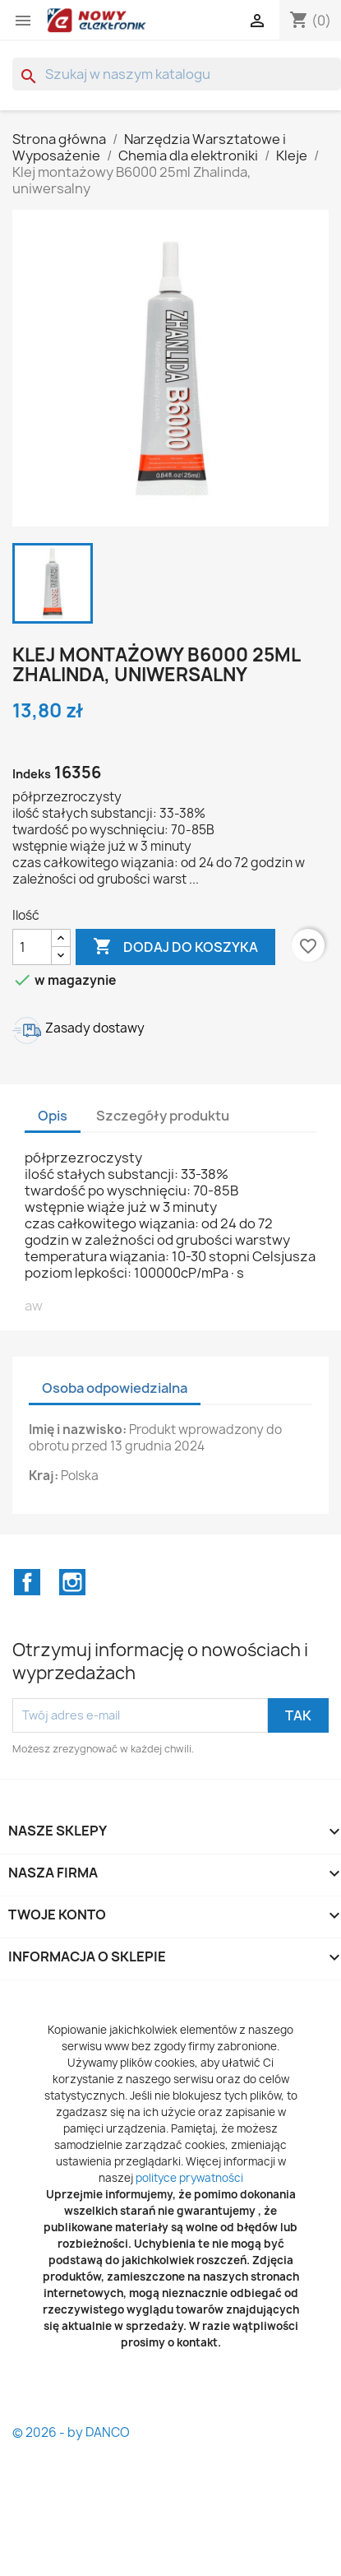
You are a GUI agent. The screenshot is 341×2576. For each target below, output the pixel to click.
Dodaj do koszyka (175, 947)
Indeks (31, 774)
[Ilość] (32, 947)
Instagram (72, 1582)
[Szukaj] (176, 74)
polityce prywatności (189, 2177)
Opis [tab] (52, 1116)
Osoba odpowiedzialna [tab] (114, 1388)
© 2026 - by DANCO (71, 2432)
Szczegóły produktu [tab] (162, 1116)
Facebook (27, 1582)
